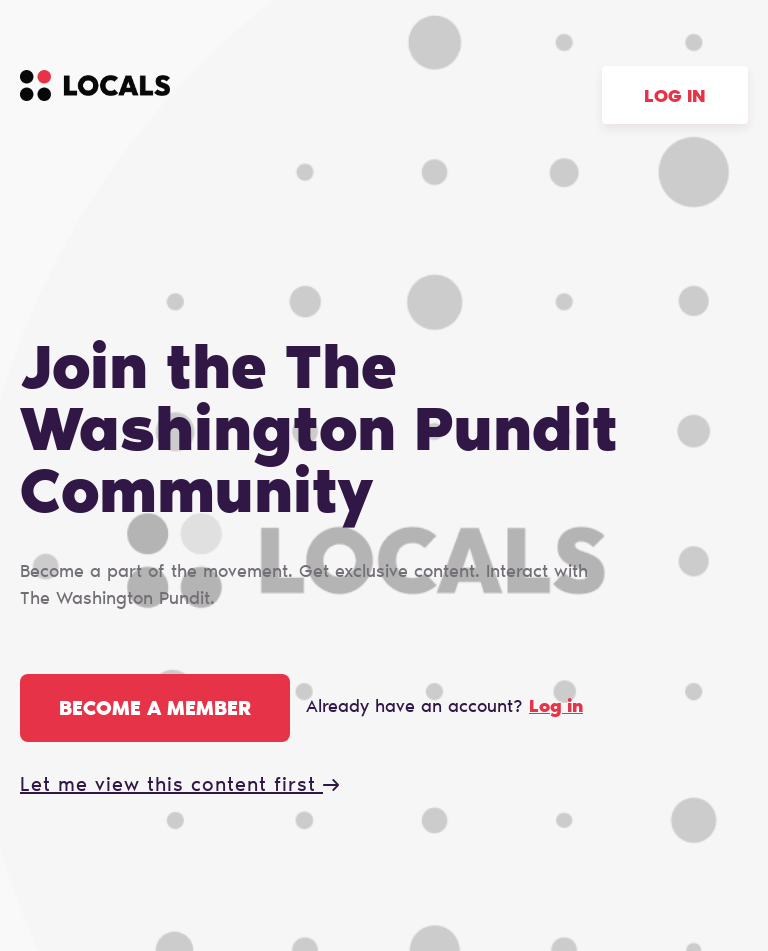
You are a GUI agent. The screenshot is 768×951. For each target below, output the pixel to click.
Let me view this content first (179, 786)
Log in (675, 98)
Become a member (155, 710)
